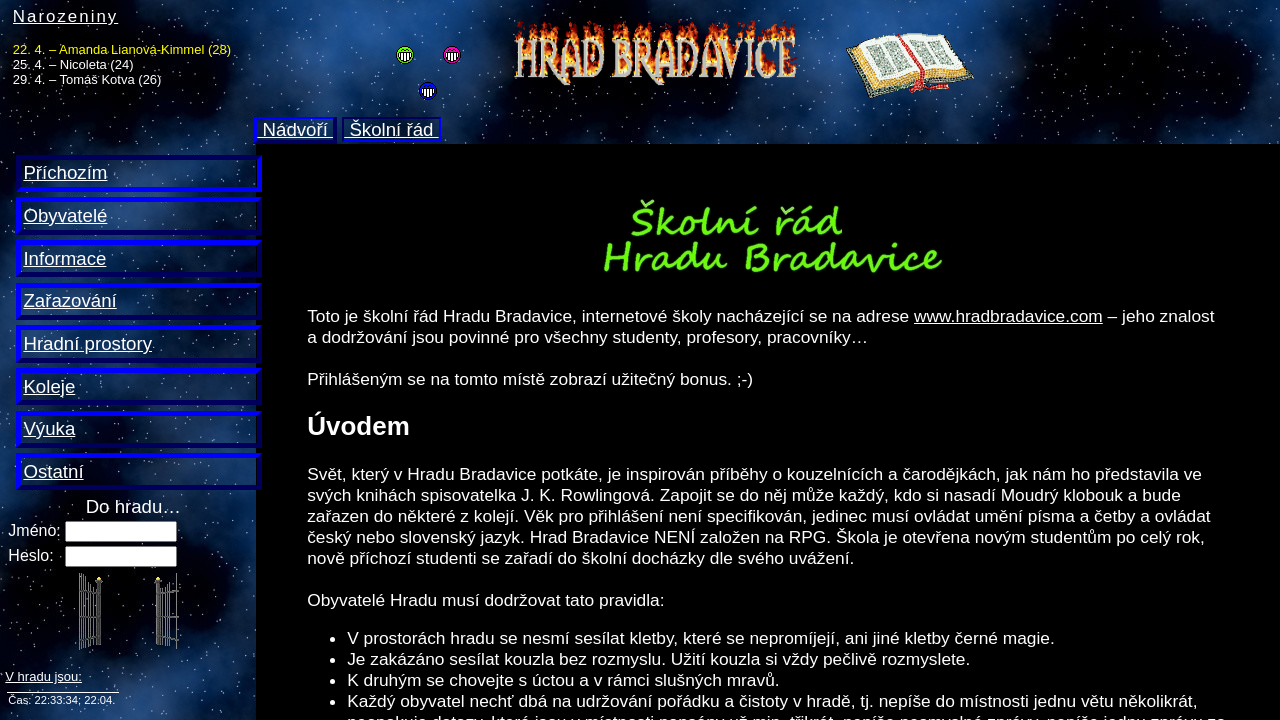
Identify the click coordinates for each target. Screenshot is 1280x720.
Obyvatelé (65, 215)
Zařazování (69, 300)
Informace (64, 258)
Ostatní (53, 471)
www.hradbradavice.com (1008, 316)
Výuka (49, 428)
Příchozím (65, 172)
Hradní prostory (87, 343)
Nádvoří (295, 129)
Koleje (49, 386)
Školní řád (391, 129)
